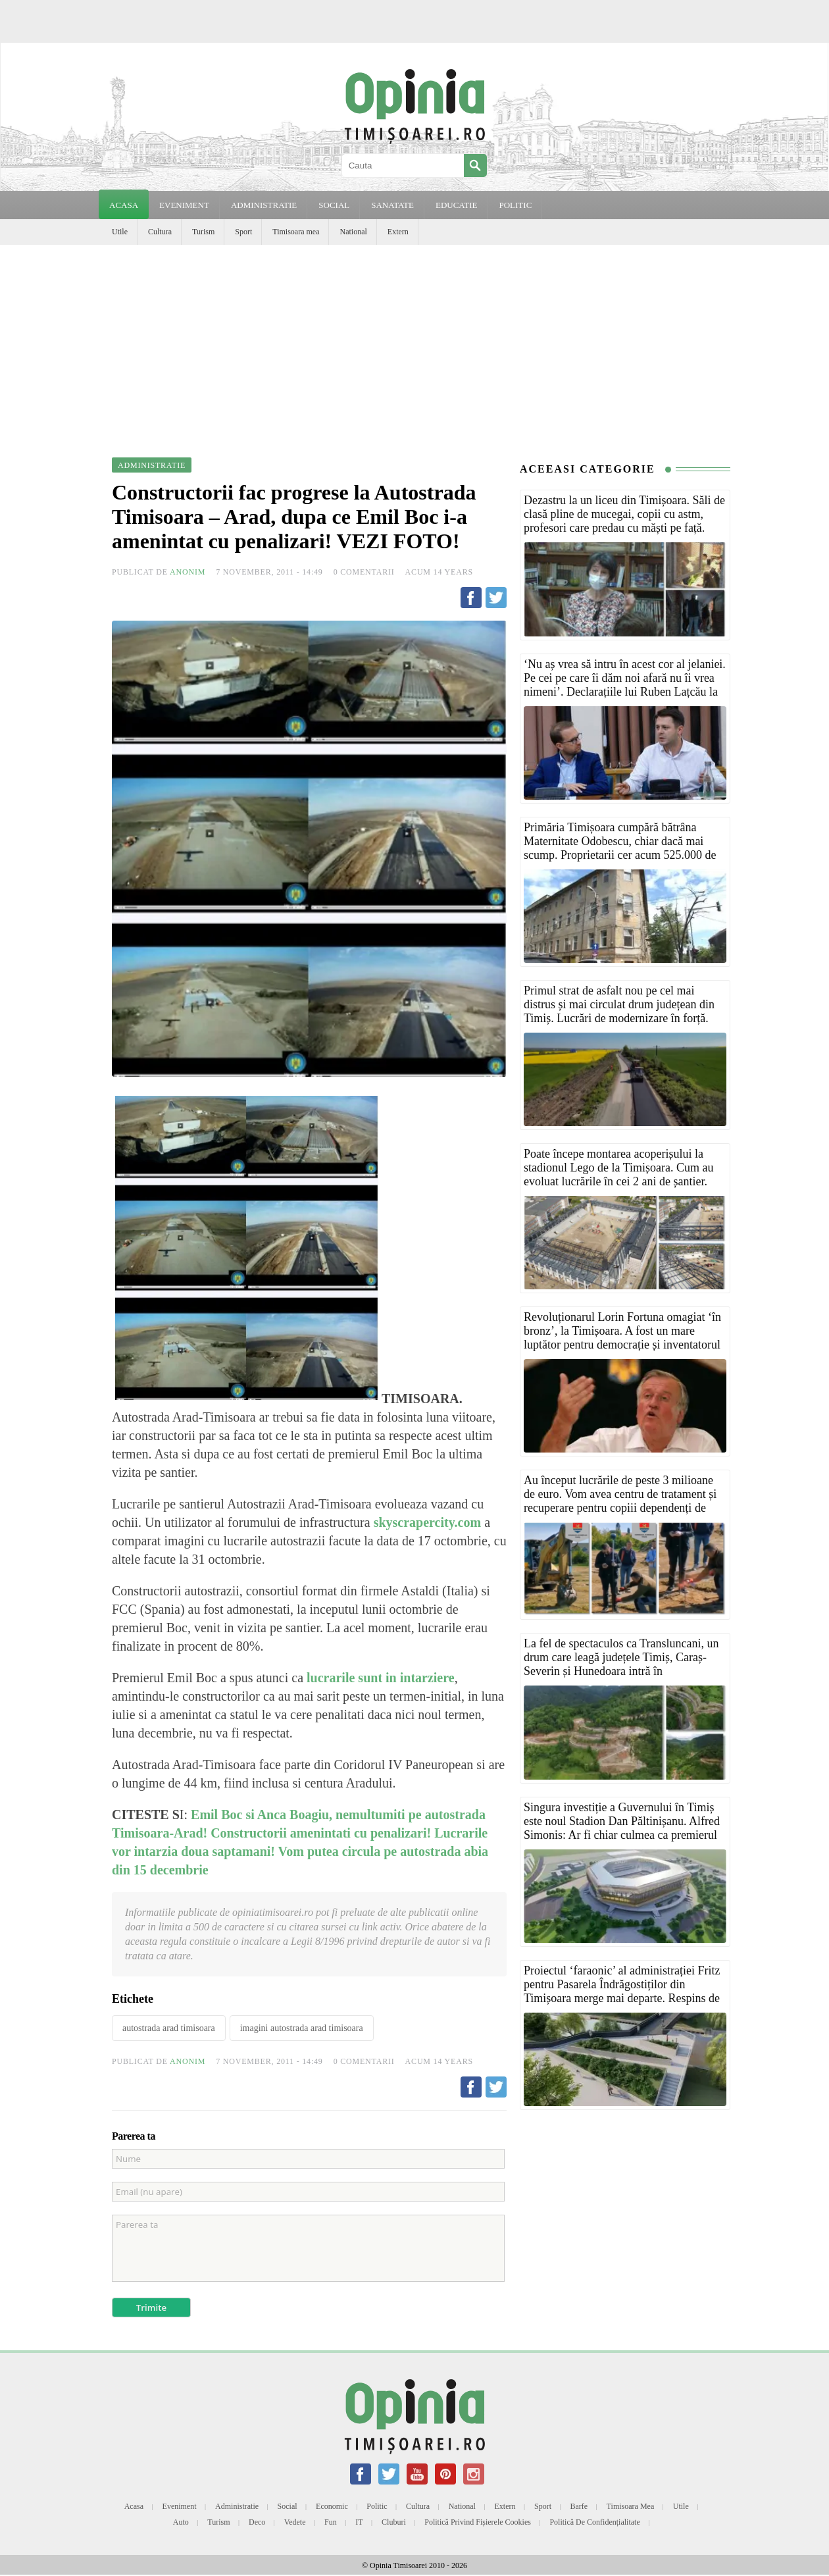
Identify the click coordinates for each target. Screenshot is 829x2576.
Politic (376, 2506)
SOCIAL (333, 205)
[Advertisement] (414, 343)
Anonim (187, 572)
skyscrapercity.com (426, 1522)
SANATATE (392, 205)
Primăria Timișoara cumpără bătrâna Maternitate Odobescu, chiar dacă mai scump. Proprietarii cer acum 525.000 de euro (620, 848)
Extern (398, 231)
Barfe (579, 2506)
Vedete (295, 2522)
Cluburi (394, 2522)
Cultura (160, 231)
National (352, 231)
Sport (243, 231)
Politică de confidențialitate (594, 2522)
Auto (181, 2522)
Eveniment (180, 2506)
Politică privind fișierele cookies (477, 2522)
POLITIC (515, 205)
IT (359, 2522)
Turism (203, 231)
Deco (257, 2522)
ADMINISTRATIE (264, 205)
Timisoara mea (295, 231)
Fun (330, 2522)
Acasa (123, 205)
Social (287, 2506)
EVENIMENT (184, 205)
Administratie (237, 2506)
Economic (332, 2506)
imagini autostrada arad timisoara (301, 2028)
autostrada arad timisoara (168, 2028)
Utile (120, 231)
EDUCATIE (457, 205)
